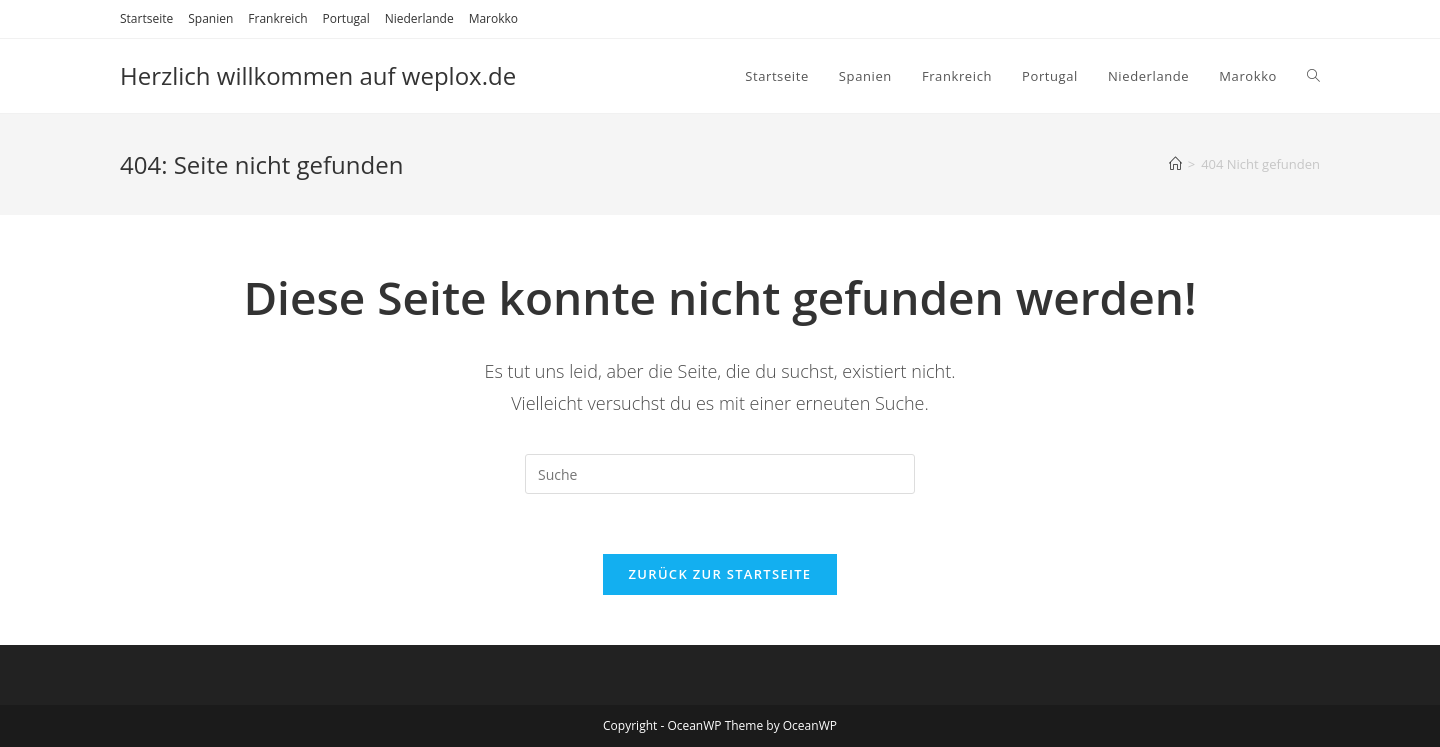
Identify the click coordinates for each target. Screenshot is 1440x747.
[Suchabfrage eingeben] (720, 474)
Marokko (493, 18)
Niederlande (419, 18)
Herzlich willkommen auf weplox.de (318, 75)
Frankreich (277, 18)
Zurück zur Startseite (720, 574)
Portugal (346, 18)
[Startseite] (1175, 164)
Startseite (146, 18)
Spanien (210, 18)
